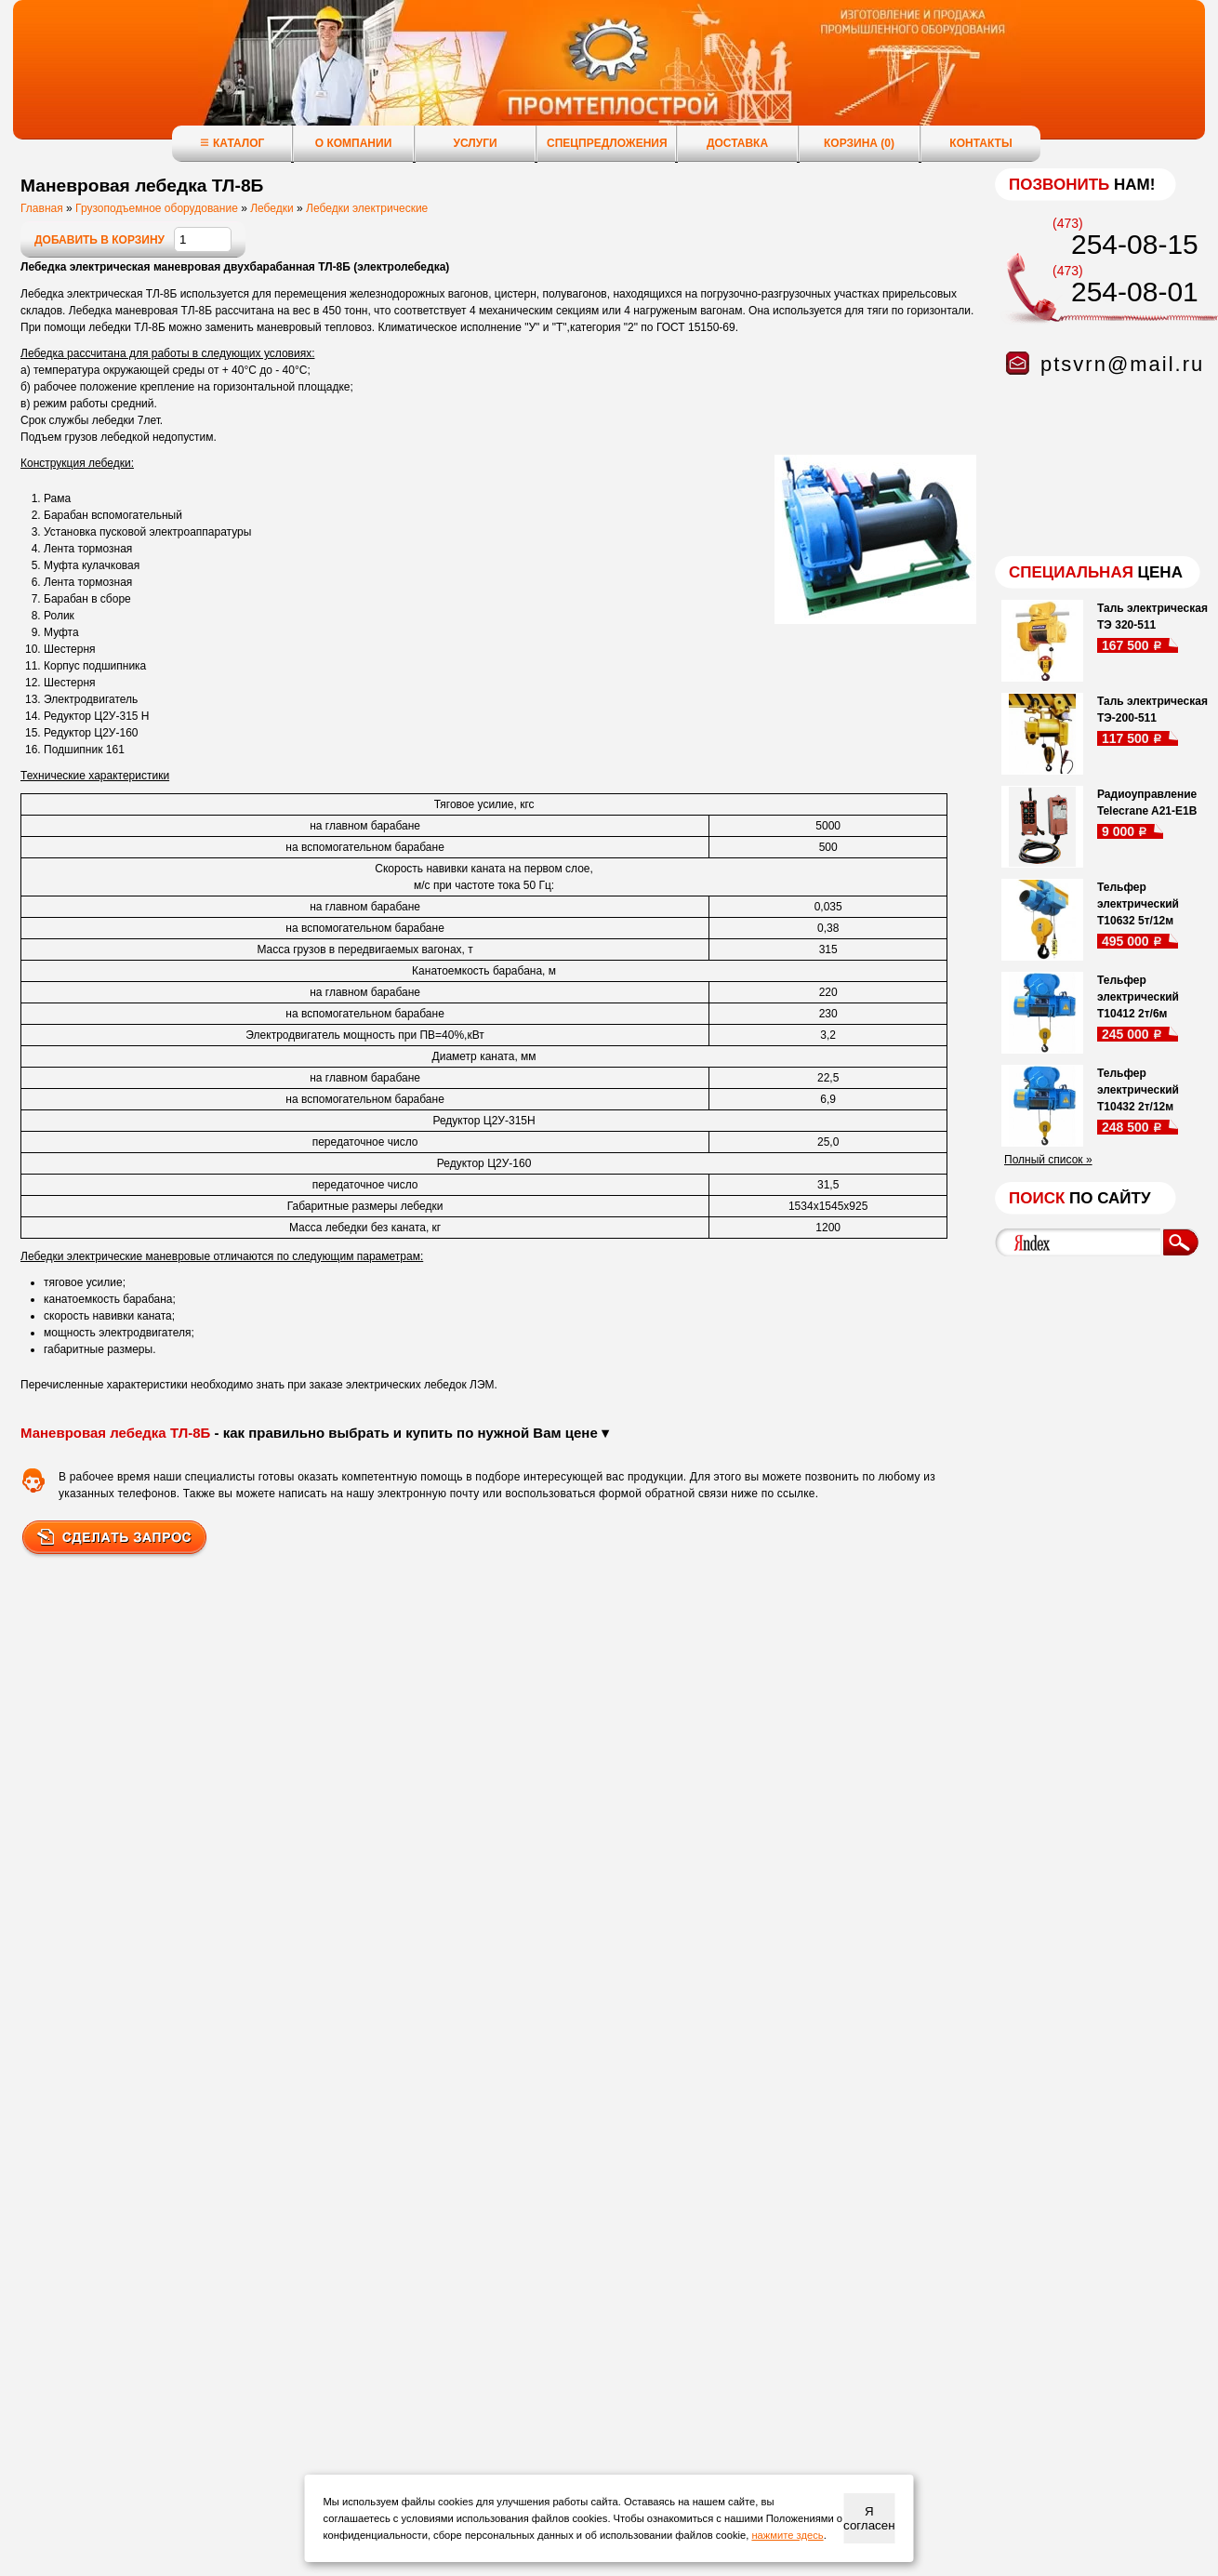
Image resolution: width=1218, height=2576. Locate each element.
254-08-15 (1134, 244)
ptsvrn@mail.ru (1122, 364)
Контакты (980, 143)
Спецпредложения (607, 143)
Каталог (232, 143)
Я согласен (868, 2518)
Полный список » (1048, 1159)
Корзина (859, 143)
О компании (353, 143)
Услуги (474, 143)
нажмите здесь (787, 2535)
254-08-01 (1134, 291)
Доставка (737, 143)
